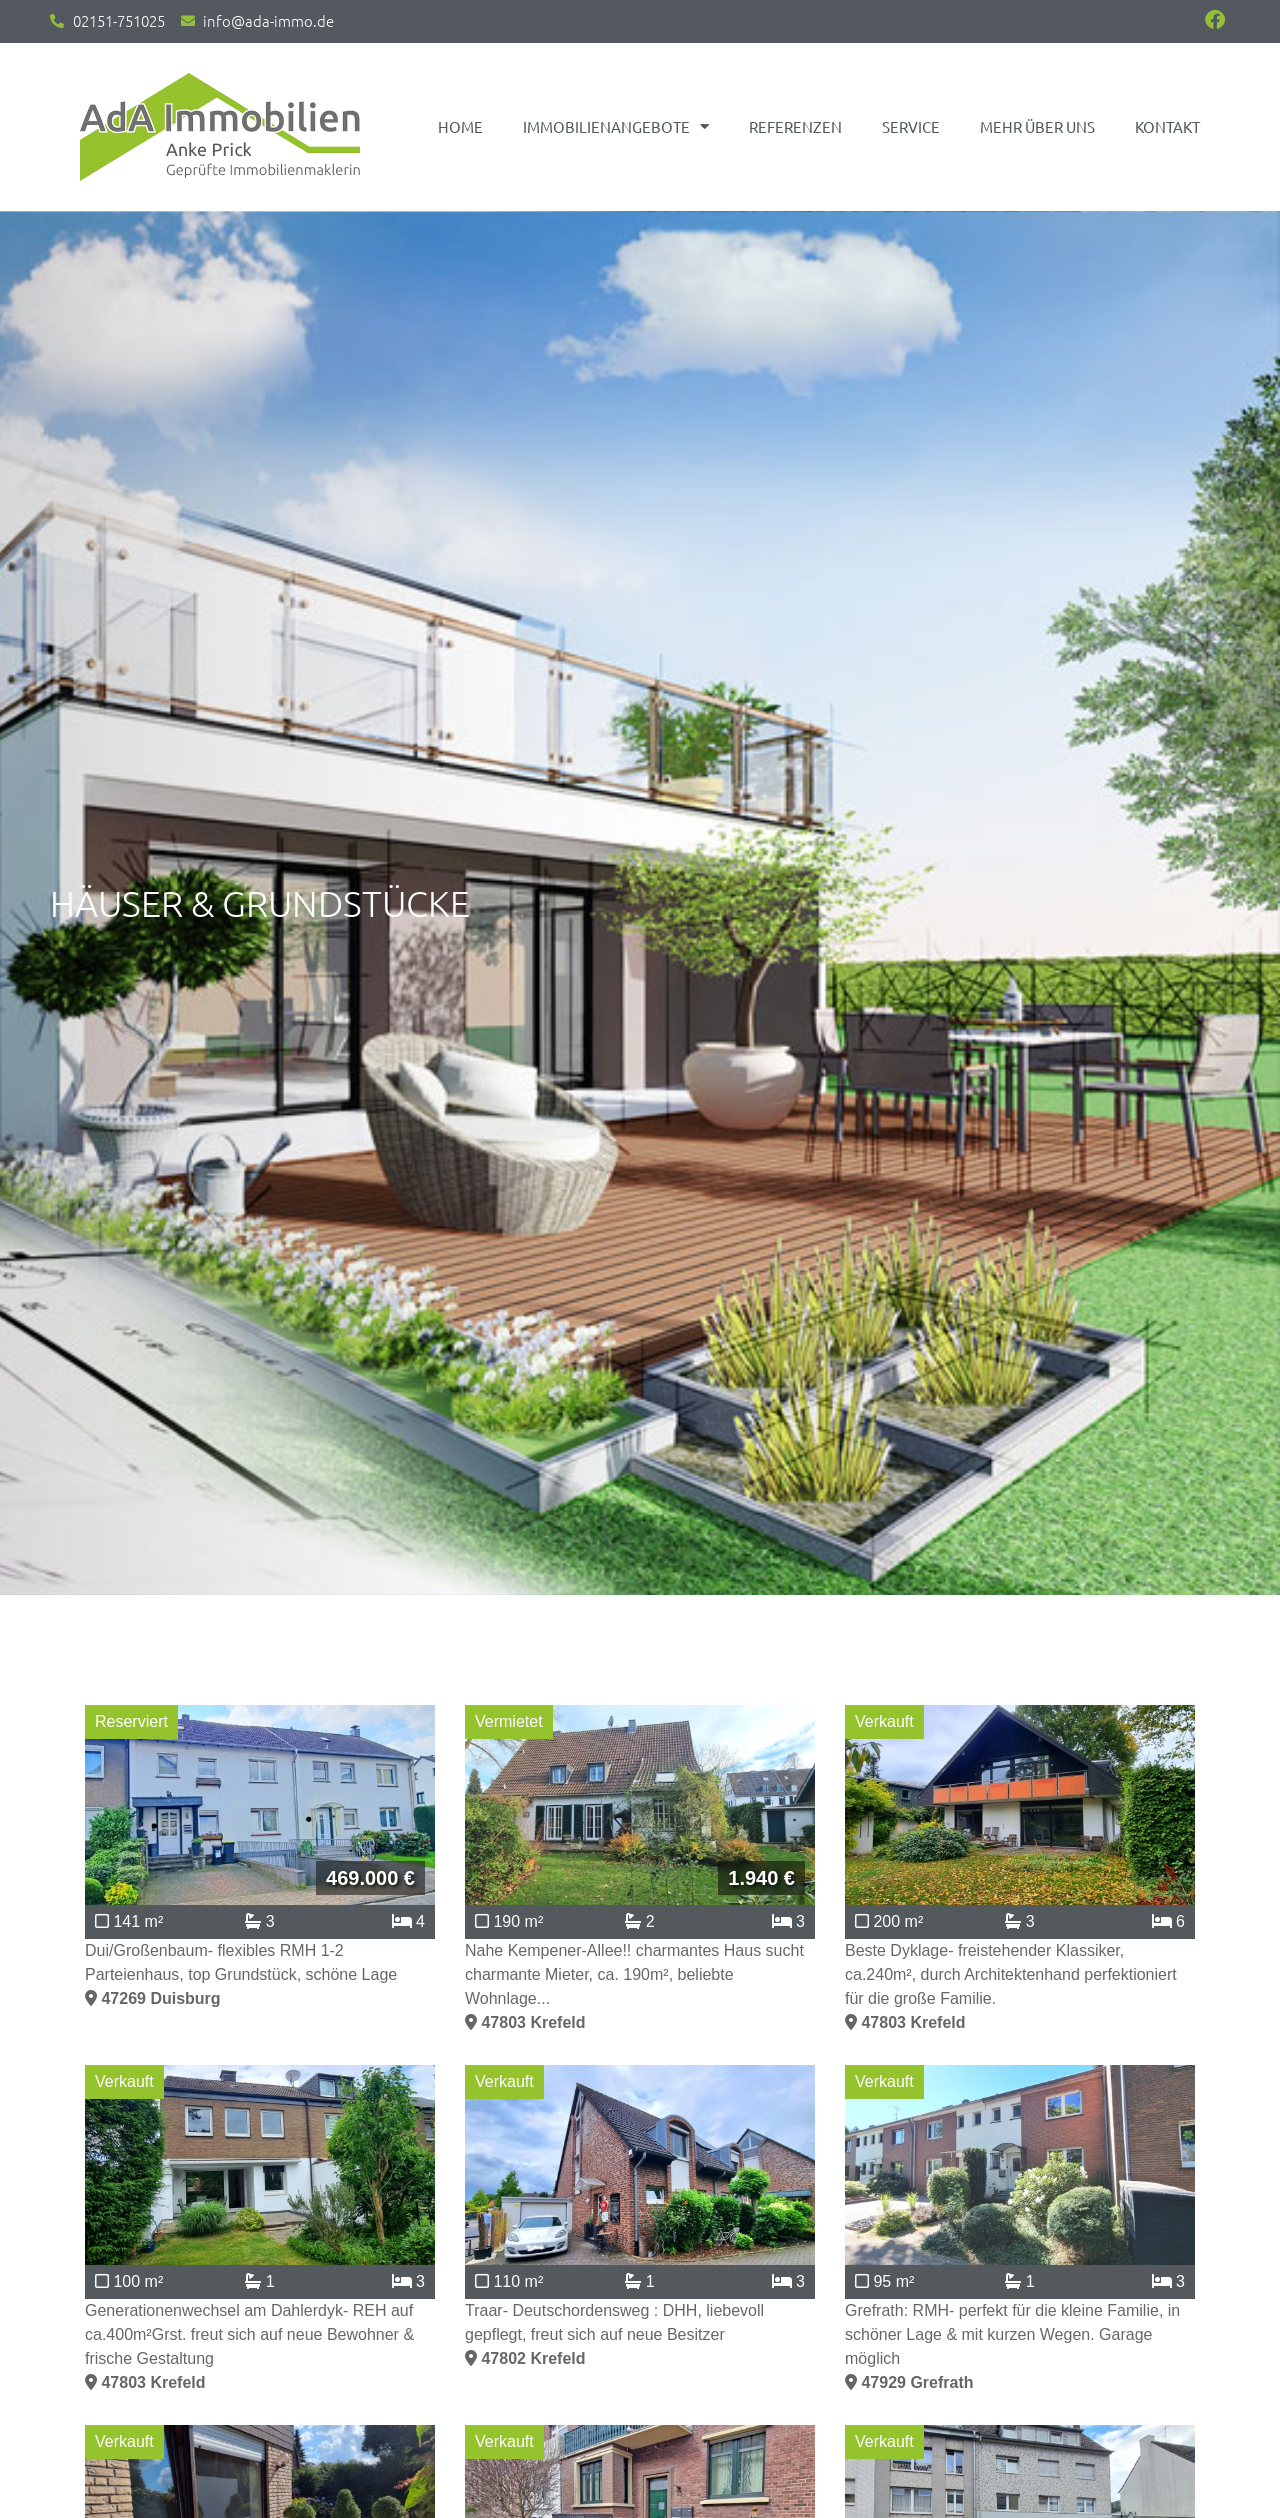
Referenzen (795, 126)
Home (460, 126)
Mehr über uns (1037, 126)
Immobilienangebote (616, 126)
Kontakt (1167, 126)
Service (911, 126)
